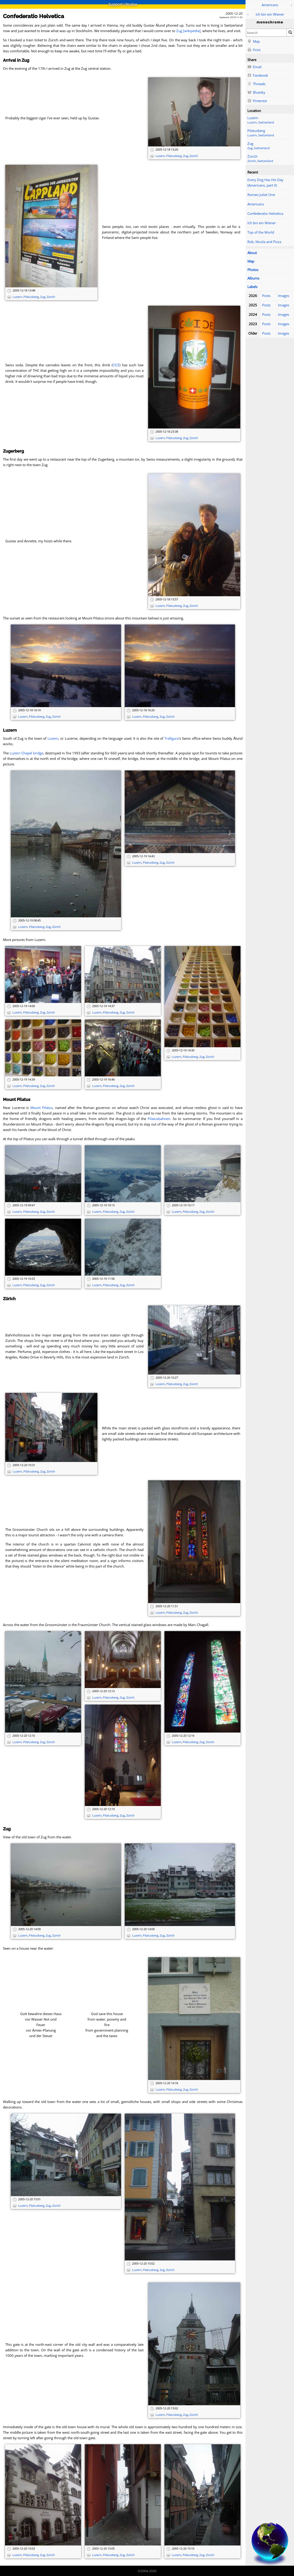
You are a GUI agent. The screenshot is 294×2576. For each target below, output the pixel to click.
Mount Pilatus (41, 1107)
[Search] (290, 32)
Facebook (257, 75)
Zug (250, 143)
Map (253, 41)
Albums (253, 278)
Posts (266, 295)
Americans (270, 5)
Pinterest (257, 101)
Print (253, 50)
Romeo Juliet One (261, 194)
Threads (256, 84)
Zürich (252, 156)
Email (254, 67)
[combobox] (266, 32)
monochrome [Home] (270, 22)
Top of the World (260, 232)
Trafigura (171, 738)
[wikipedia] (192, 30)
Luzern (252, 117)
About (252, 252)
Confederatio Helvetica (265, 213)
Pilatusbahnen (159, 1118)
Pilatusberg (256, 130)
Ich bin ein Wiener (270, 14)
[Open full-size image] (194, 111)
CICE (116, 365)
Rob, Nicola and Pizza (264, 241)
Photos (252, 269)
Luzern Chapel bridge (26, 753)
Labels (252, 286)
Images (283, 295)
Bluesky (256, 92)
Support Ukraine (122, 4)
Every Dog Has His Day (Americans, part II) (265, 182)
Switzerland (266, 122)
